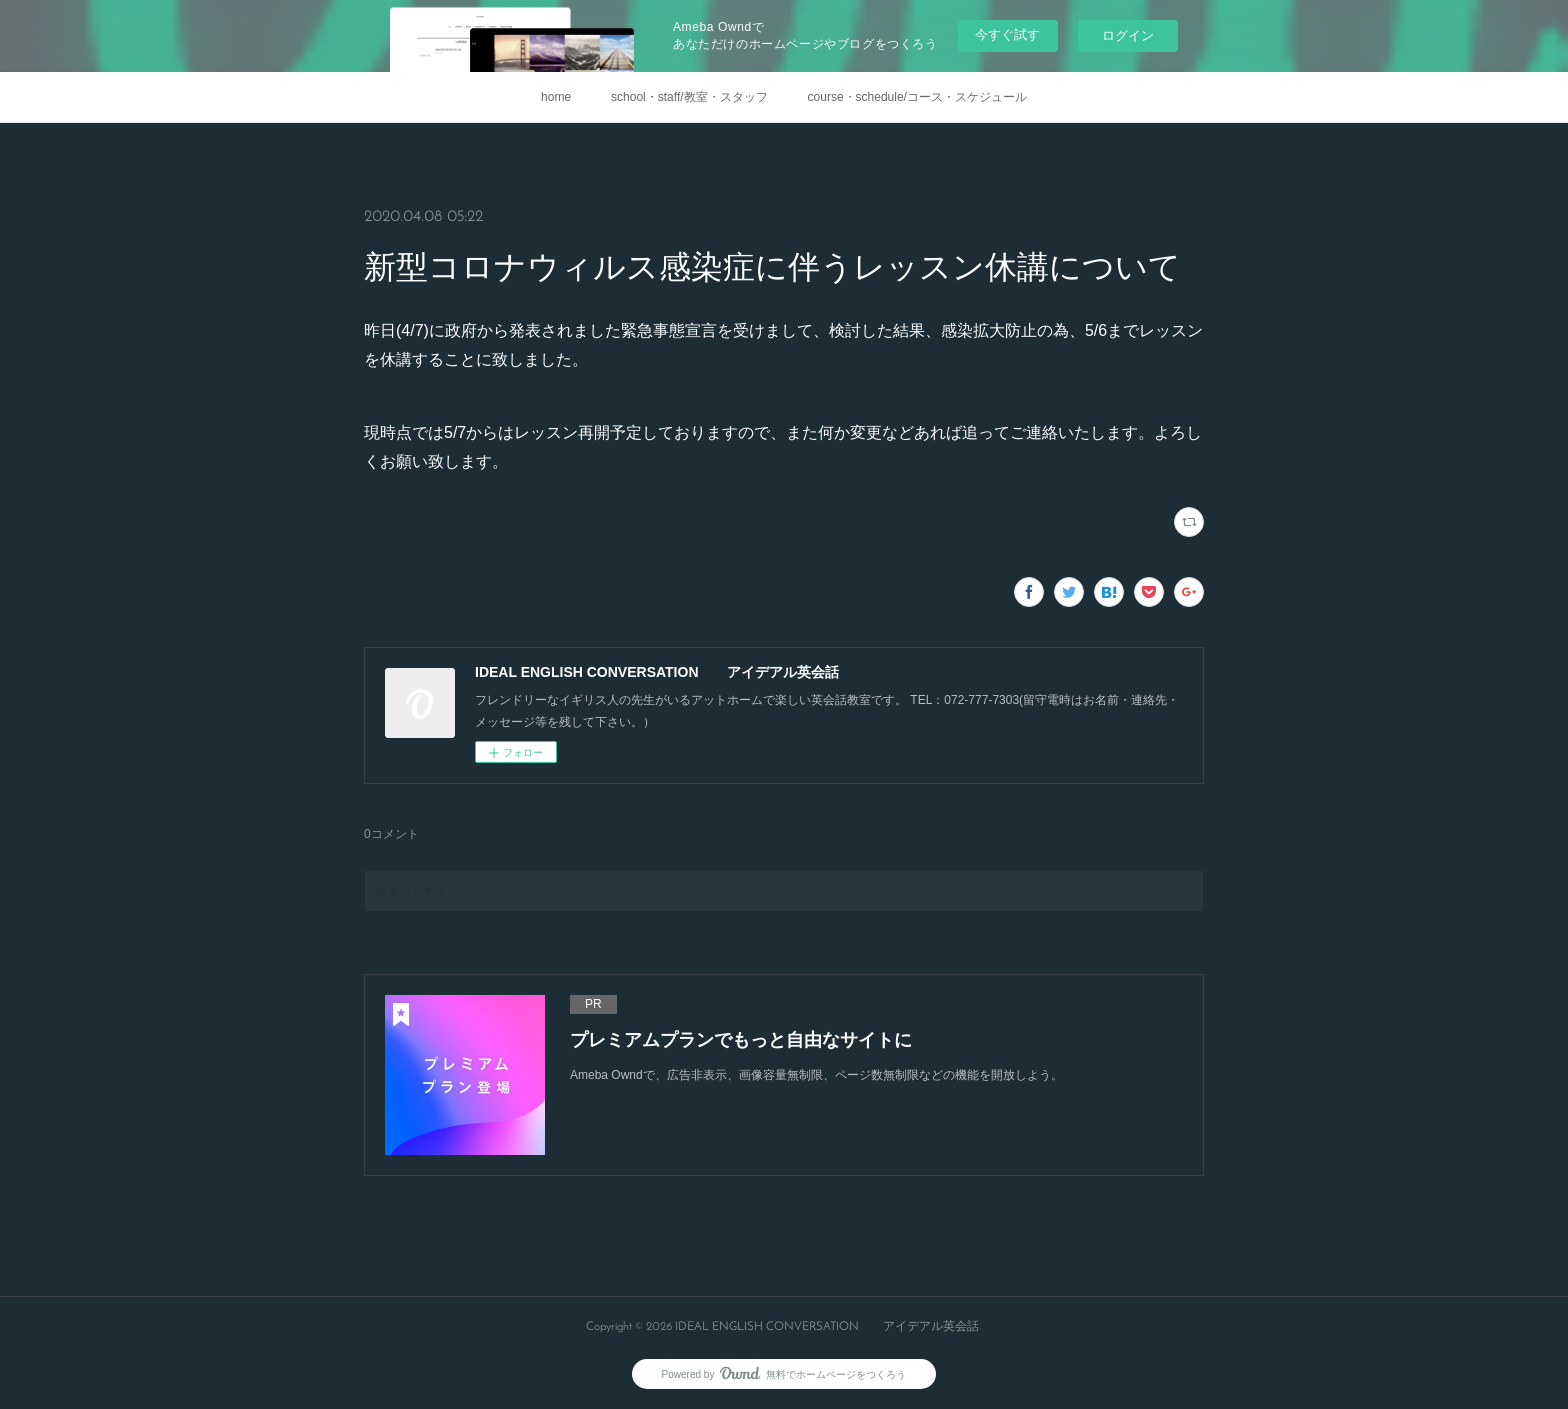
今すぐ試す (1007, 34)
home (556, 97)
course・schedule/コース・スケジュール (917, 97)
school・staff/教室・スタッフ (689, 97)
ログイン (1128, 35)
